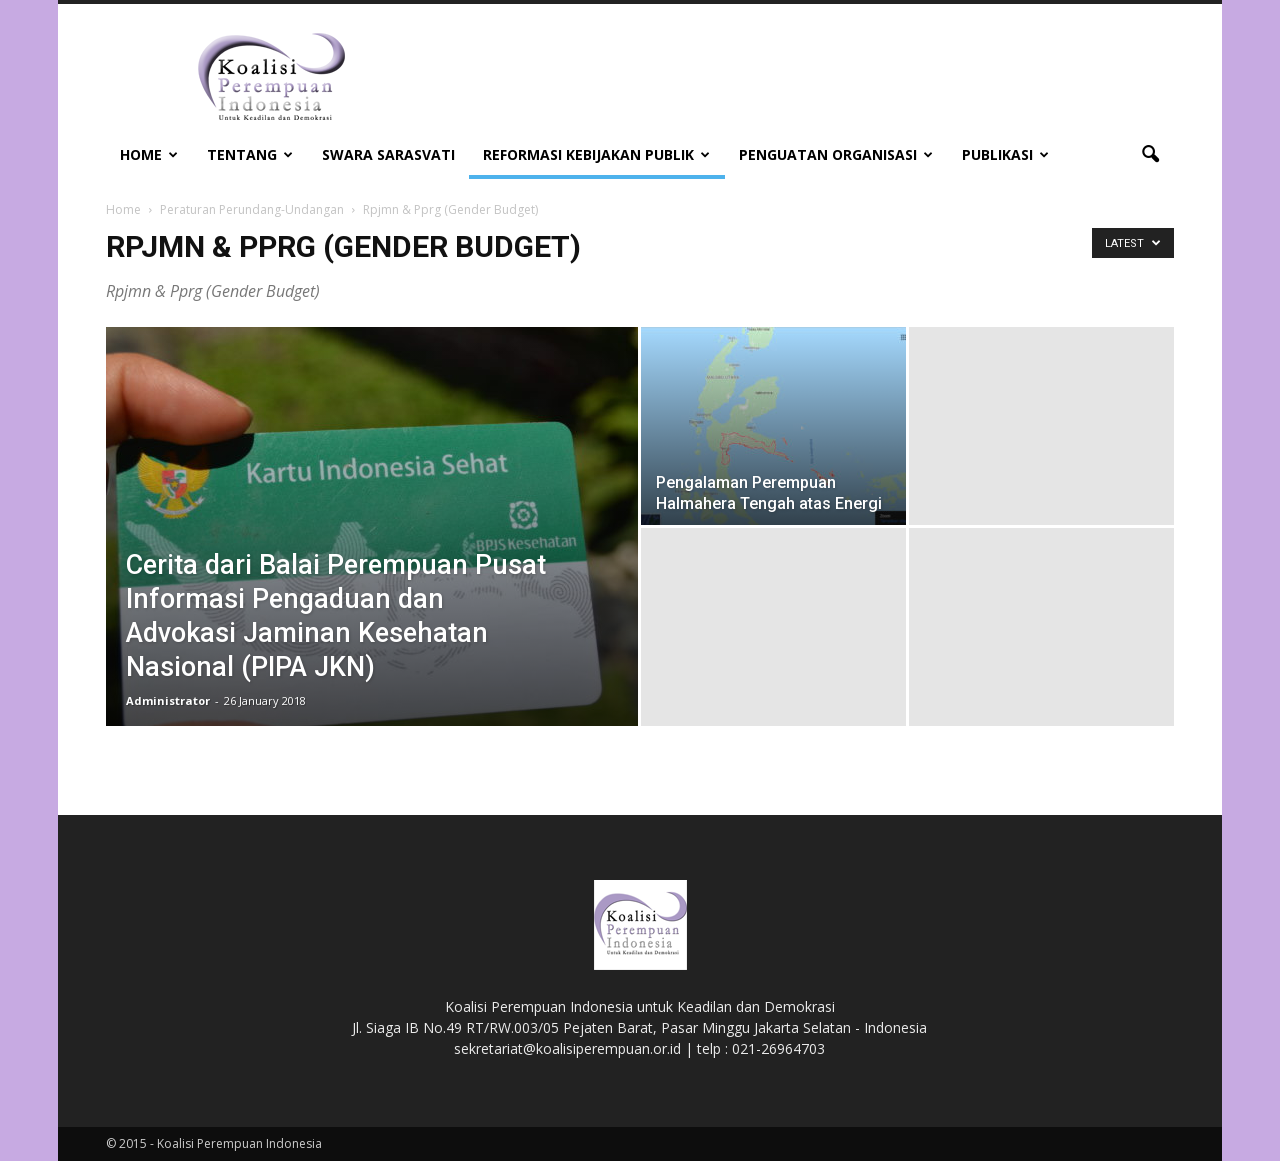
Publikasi (1005, 154)
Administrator (168, 700)
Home (149, 154)
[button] (1150, 155)
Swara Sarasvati (388, 154)
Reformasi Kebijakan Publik (596, 154)
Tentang (250, 154)
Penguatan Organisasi (836, 154)
